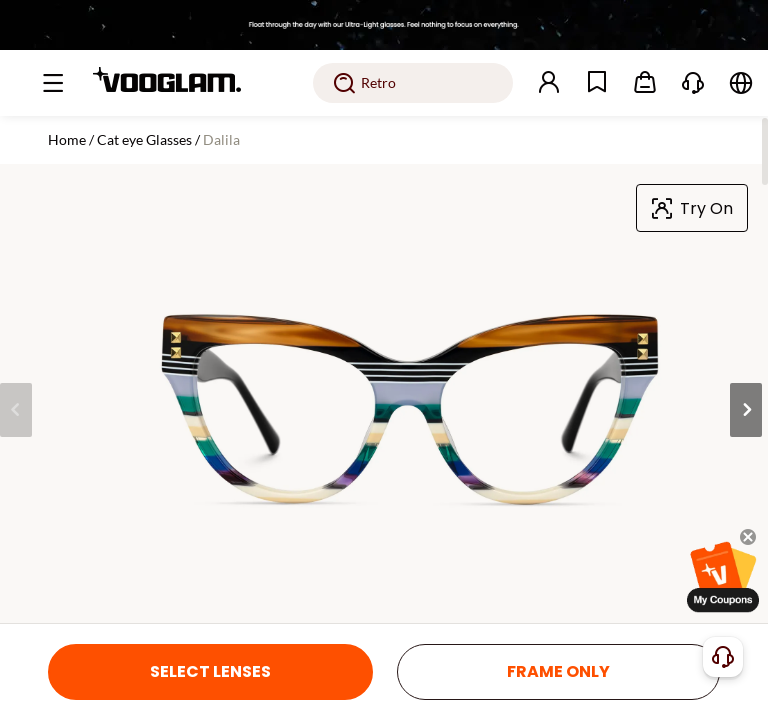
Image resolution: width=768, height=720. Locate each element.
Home (67, 139)
